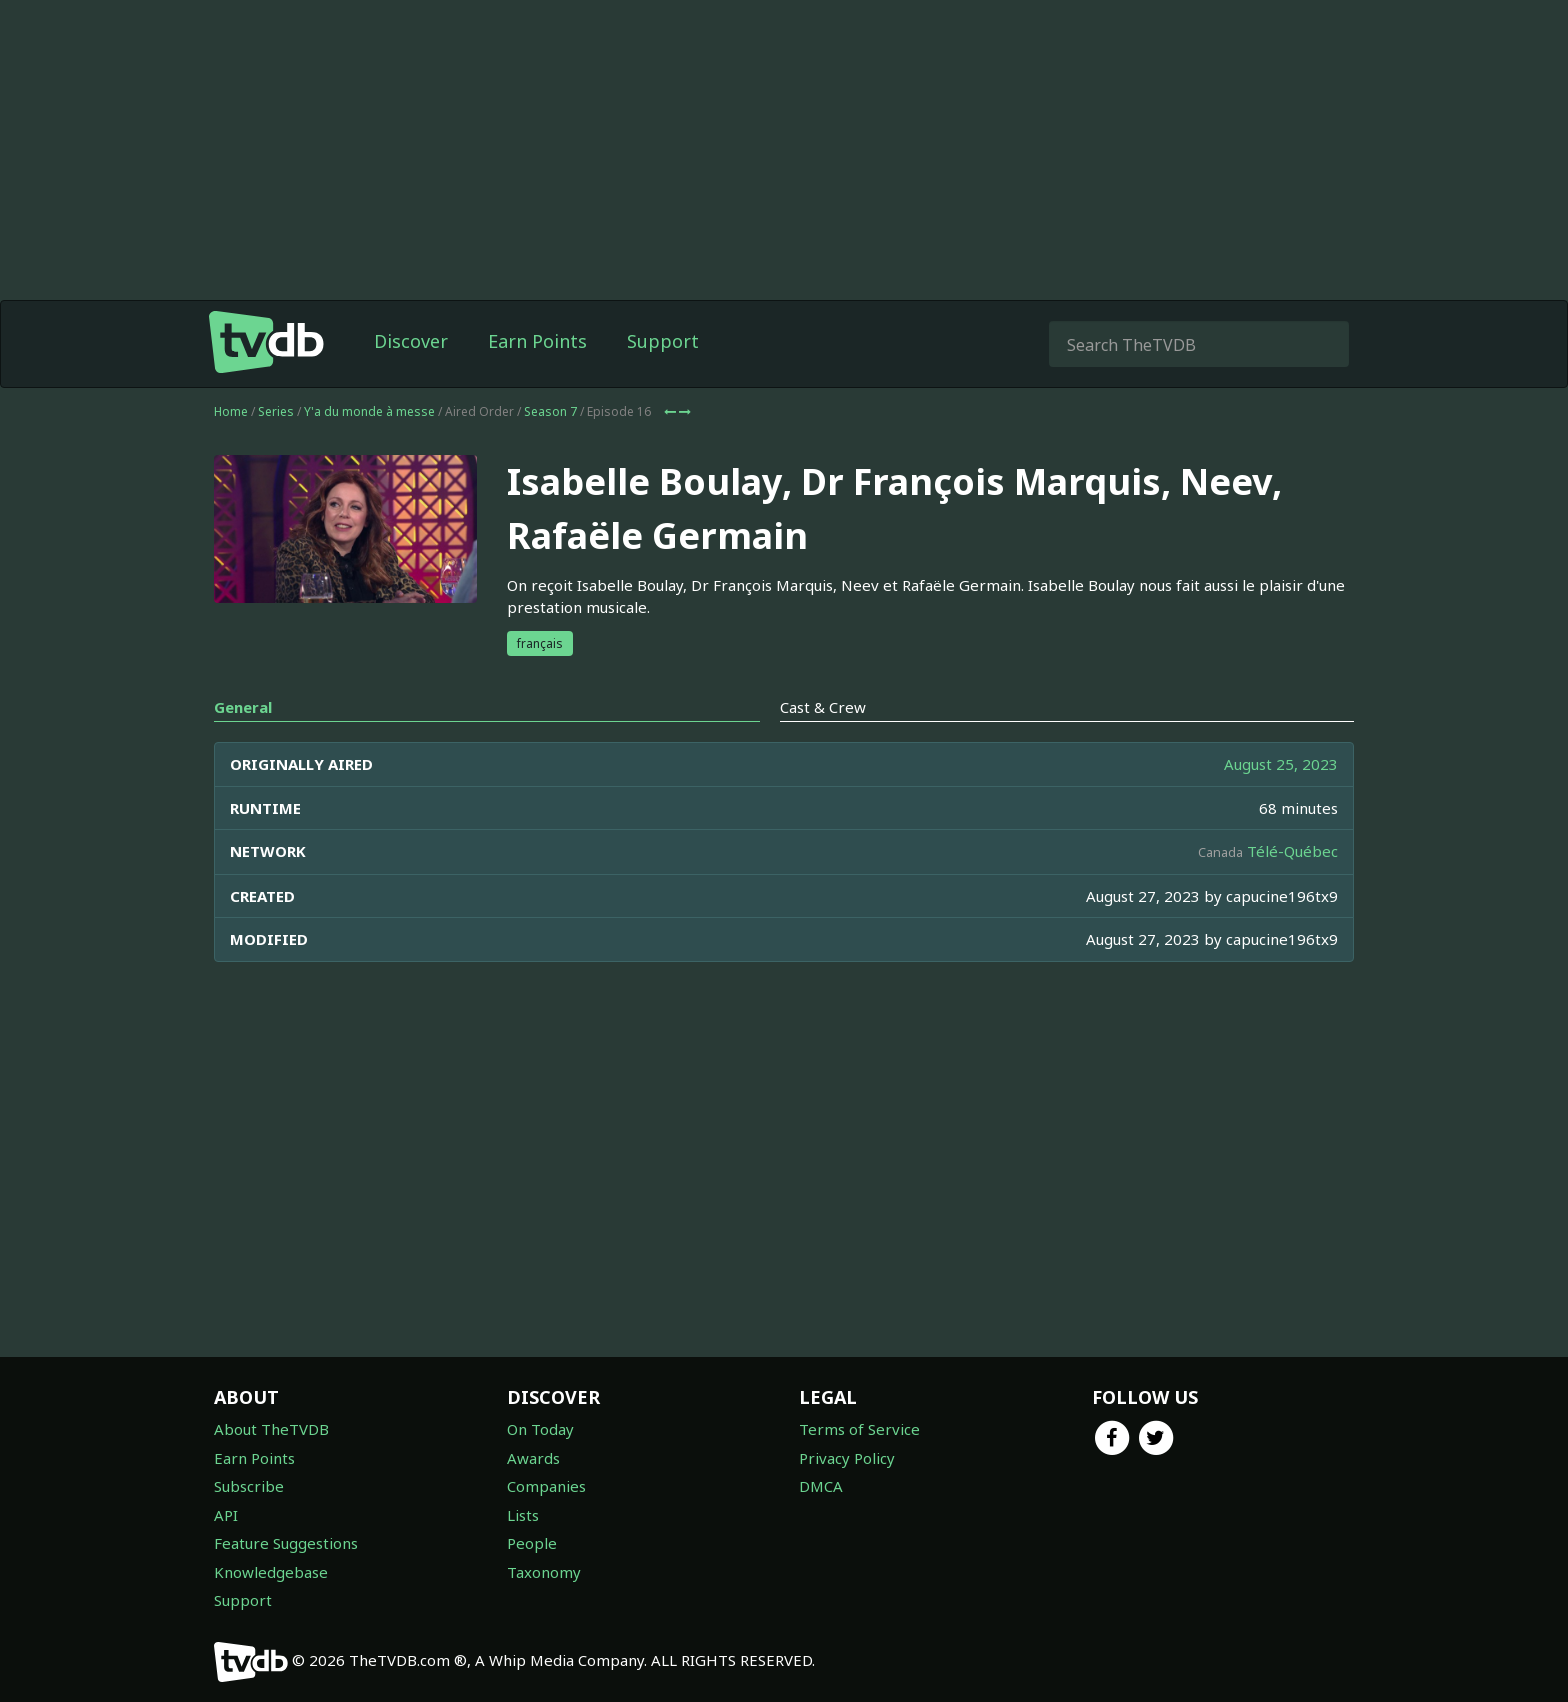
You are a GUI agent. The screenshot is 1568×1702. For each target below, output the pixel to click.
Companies (546, 1486)
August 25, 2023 (1281, 764)
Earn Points (537, 341)
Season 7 (550, 411)
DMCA (821, 1486)
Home (231, 411)
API (226, 1515)
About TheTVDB (271, 1429)
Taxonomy (544, 1572)
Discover (411, 341)
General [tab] (243, 707)
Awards (533, 1458)
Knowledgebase (271, 1572)
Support (663, 341)
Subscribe (249, 1486)
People (532, 1543)
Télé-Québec (1292, 851)
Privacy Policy (847, 1458)
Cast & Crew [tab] (823, 707)
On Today (540, 1429)
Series (276, 411)
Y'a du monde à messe (369, 411)
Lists (523, 1515)
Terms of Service (859, 1429)
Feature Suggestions (286, 1543)
